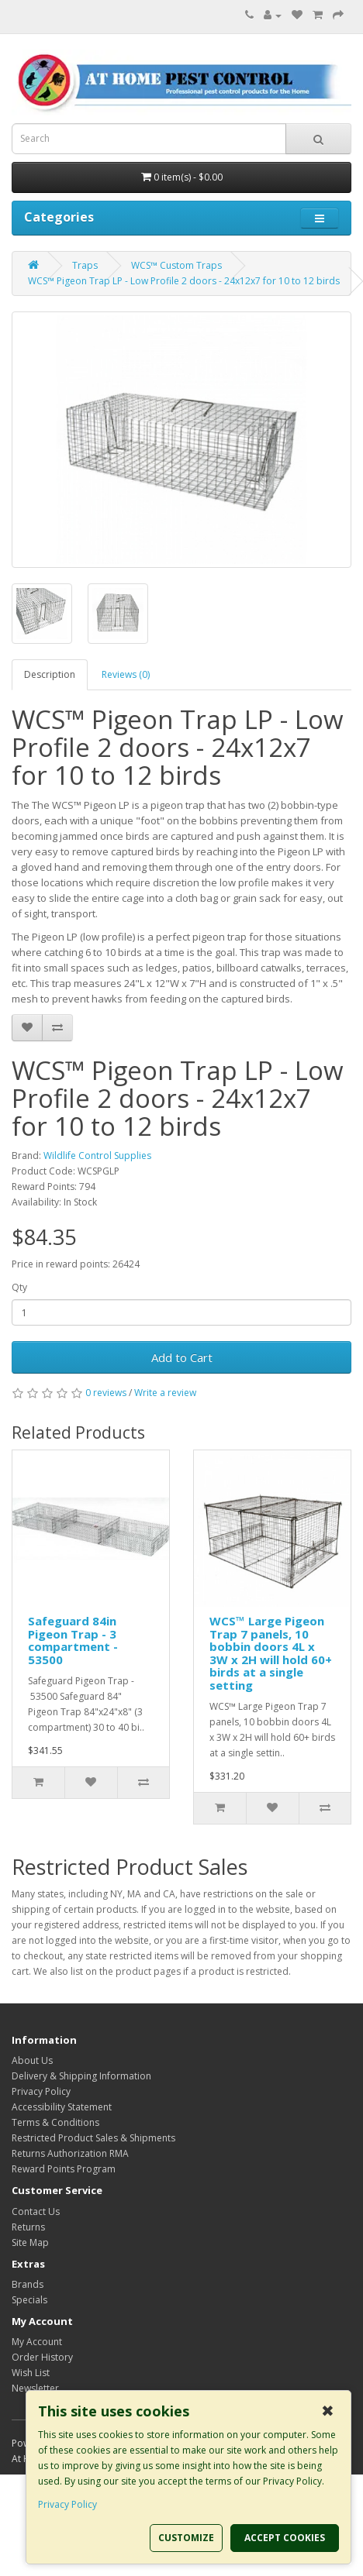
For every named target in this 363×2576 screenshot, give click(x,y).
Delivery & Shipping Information (81, 2075)
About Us (32, 2060)
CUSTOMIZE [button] (186, 2537)
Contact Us (36, 2211)
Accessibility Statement (62, 2106)
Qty (19, 1287)
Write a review (165, 1392)
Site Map (30, 2242)
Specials (29, 2299)
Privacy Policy (41, 2091)
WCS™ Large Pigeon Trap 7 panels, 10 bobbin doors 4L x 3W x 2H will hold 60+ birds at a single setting (270, 1653)
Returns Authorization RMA (70, 2153)
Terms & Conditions (55, 2122)
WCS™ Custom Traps (176, 265)
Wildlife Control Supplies (97, 1155)
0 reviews (105, 1392)
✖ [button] (327, 2411)
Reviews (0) (126, 674)
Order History (42, 2357)
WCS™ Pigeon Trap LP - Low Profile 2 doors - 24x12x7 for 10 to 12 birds (184, 280)
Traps (85, 265)
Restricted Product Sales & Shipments (93, 2137)
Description (49, 674)
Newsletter (35, 2388)
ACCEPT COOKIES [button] (284, 2537)
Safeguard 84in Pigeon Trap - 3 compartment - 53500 (73, 1640)
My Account (37, 2341)
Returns (28, 2227)
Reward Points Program (64, 2168)
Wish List (31, 2372)
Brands (27, 2284)
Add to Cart (182, 1357)
